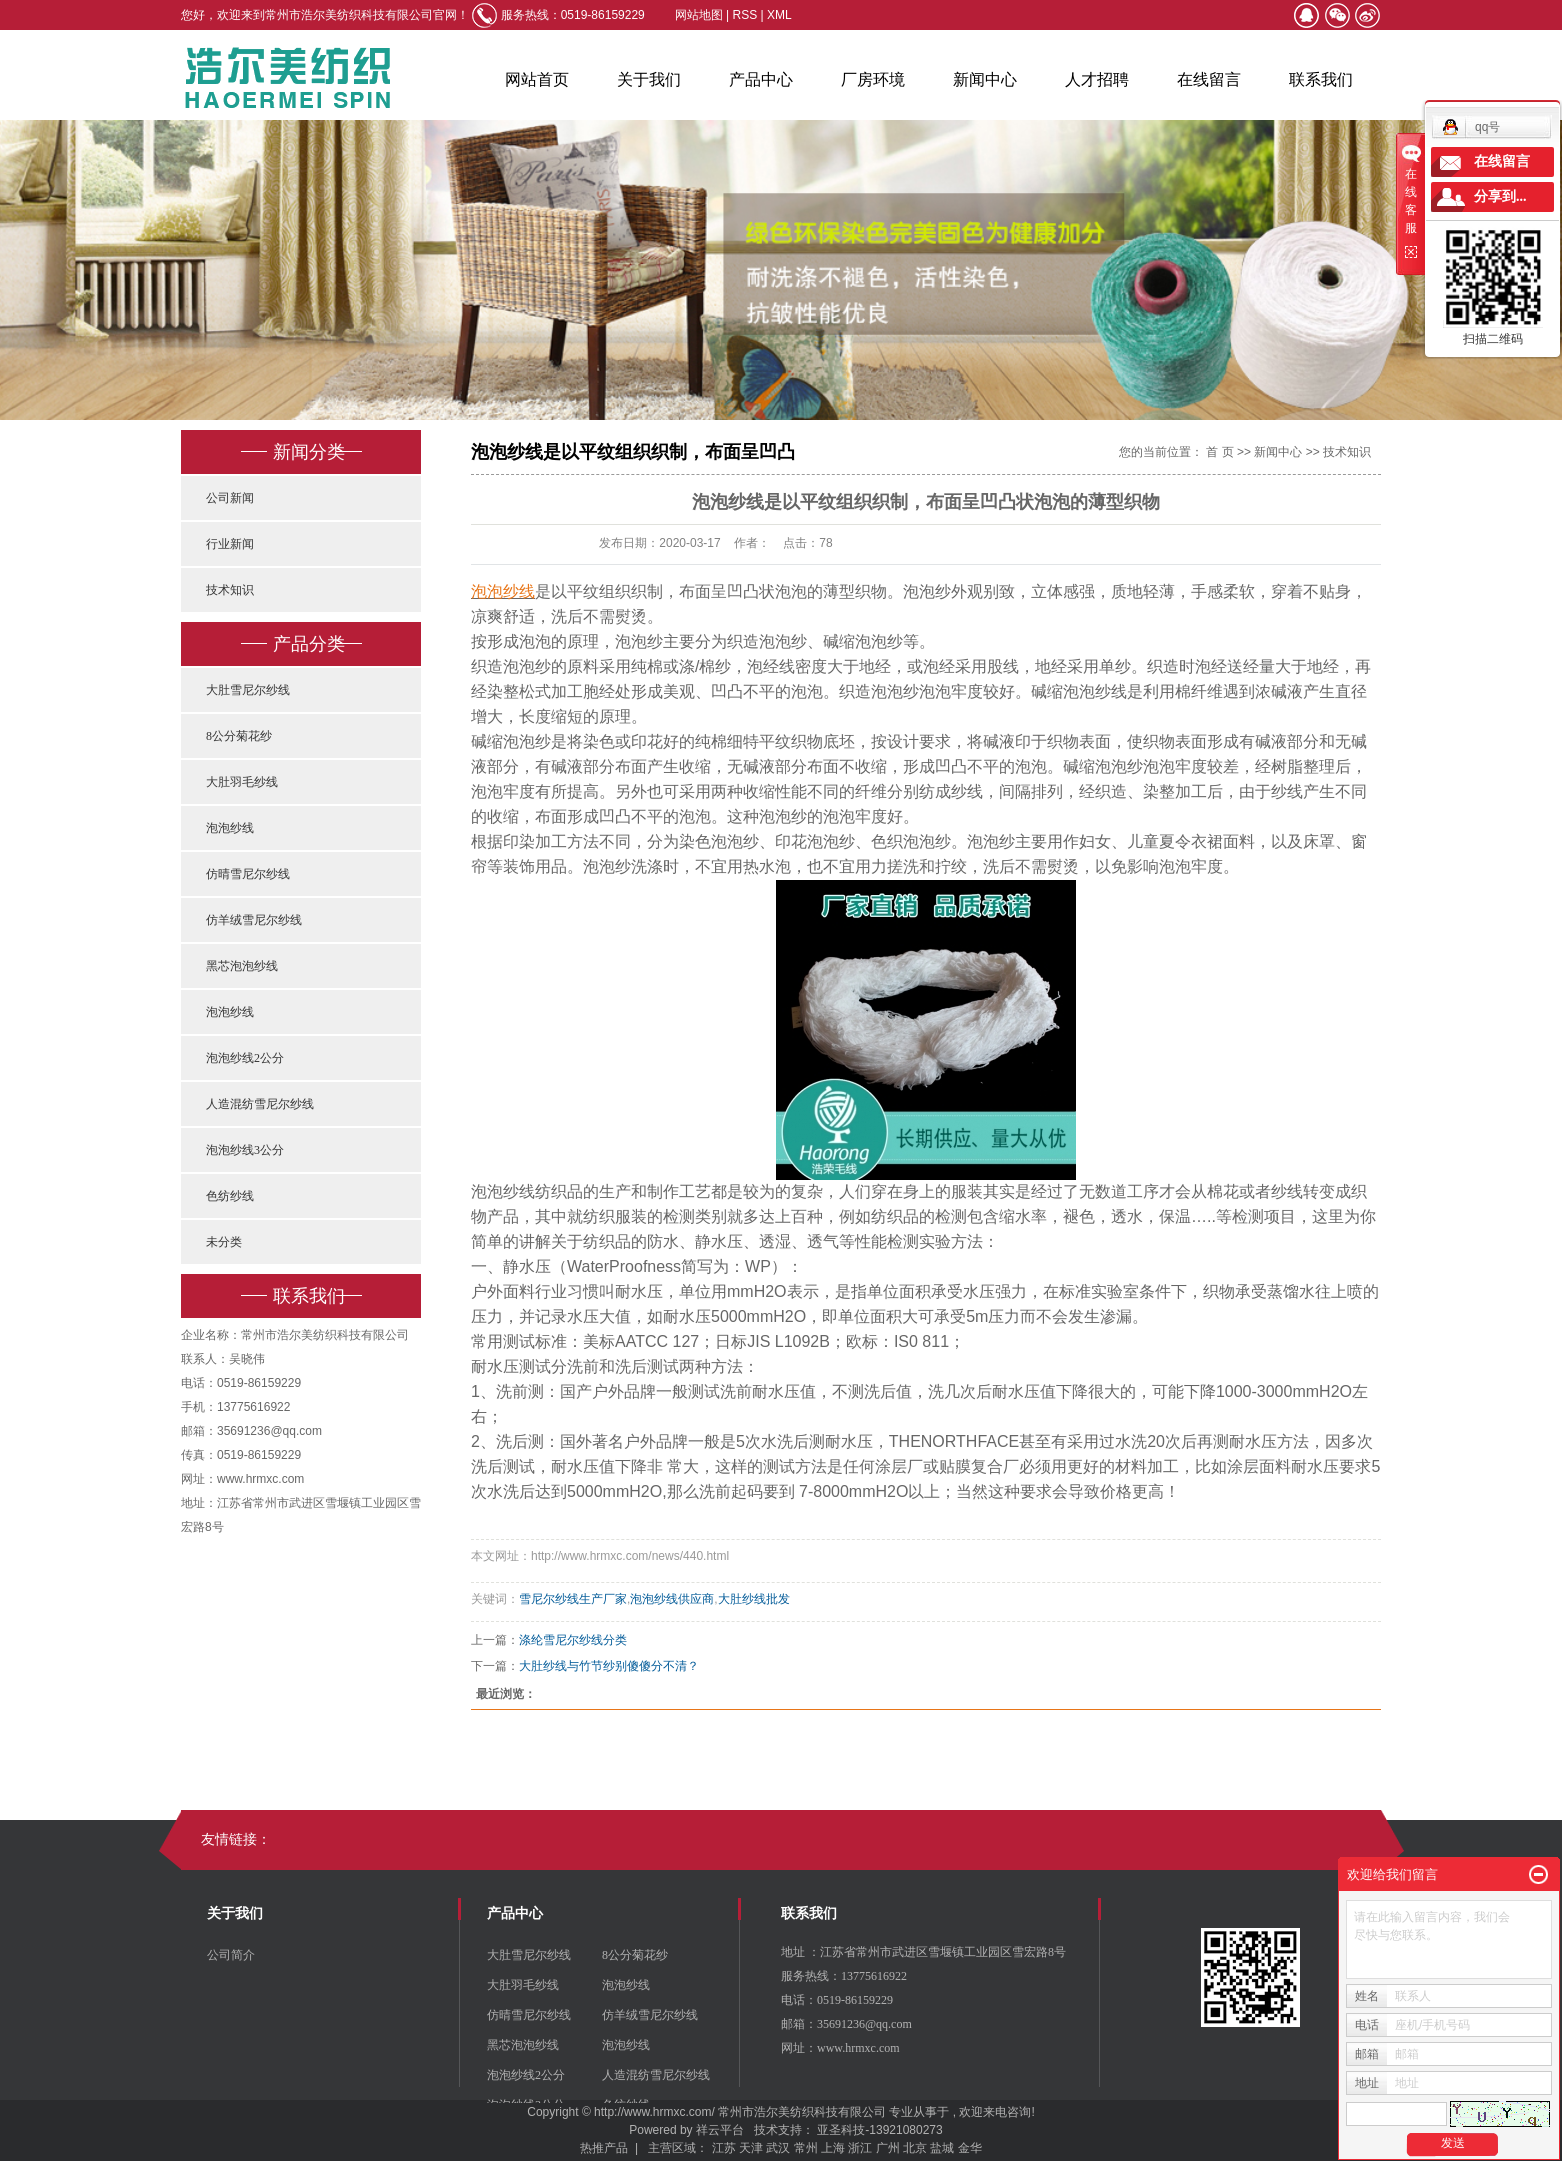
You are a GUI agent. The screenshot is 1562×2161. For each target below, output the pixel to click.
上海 (833, 2148)
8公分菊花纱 (239, 736)
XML (779, 15)
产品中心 (761, 79)
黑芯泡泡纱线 (242, 966)
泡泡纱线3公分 (245, 1150)
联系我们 (1321, 79)
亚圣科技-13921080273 (879, 2130)
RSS (745, 15)
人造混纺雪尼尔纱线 (260, 1104)
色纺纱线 (230, 1196)
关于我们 (649, 79)
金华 (970, 2148)
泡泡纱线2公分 (245, 1058)
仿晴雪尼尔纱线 (248, 874)
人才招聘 (1097, 79)
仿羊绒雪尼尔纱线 (254, 920)
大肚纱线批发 (754, 1599)
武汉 (778, 2148)
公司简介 (231, 1955)
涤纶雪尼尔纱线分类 (573, 1640)
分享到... (1500, 196)
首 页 (1219, 452)
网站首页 (537, 79)
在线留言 (1209, 79)
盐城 (942, 2148)
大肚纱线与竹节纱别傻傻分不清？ (609, 1666)
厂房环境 (873, 79)
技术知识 (230, 590)
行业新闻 (230, 544)
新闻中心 (985, 79)
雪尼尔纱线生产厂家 (573, 1599)
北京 (915, 2148)
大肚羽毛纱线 (242, 782)
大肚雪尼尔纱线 (248, 690)
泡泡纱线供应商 (672, 1599)
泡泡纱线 (230, 828)
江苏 (724, 2148)
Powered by (657, 2130)
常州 (806, 2148)
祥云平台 (720, 2130)
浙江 (860, 2148)
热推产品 (604, 2148)
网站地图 (700, 15)
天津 (751, 2148)
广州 (888, 2148)
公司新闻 (230, 498)
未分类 (224, 1242)
